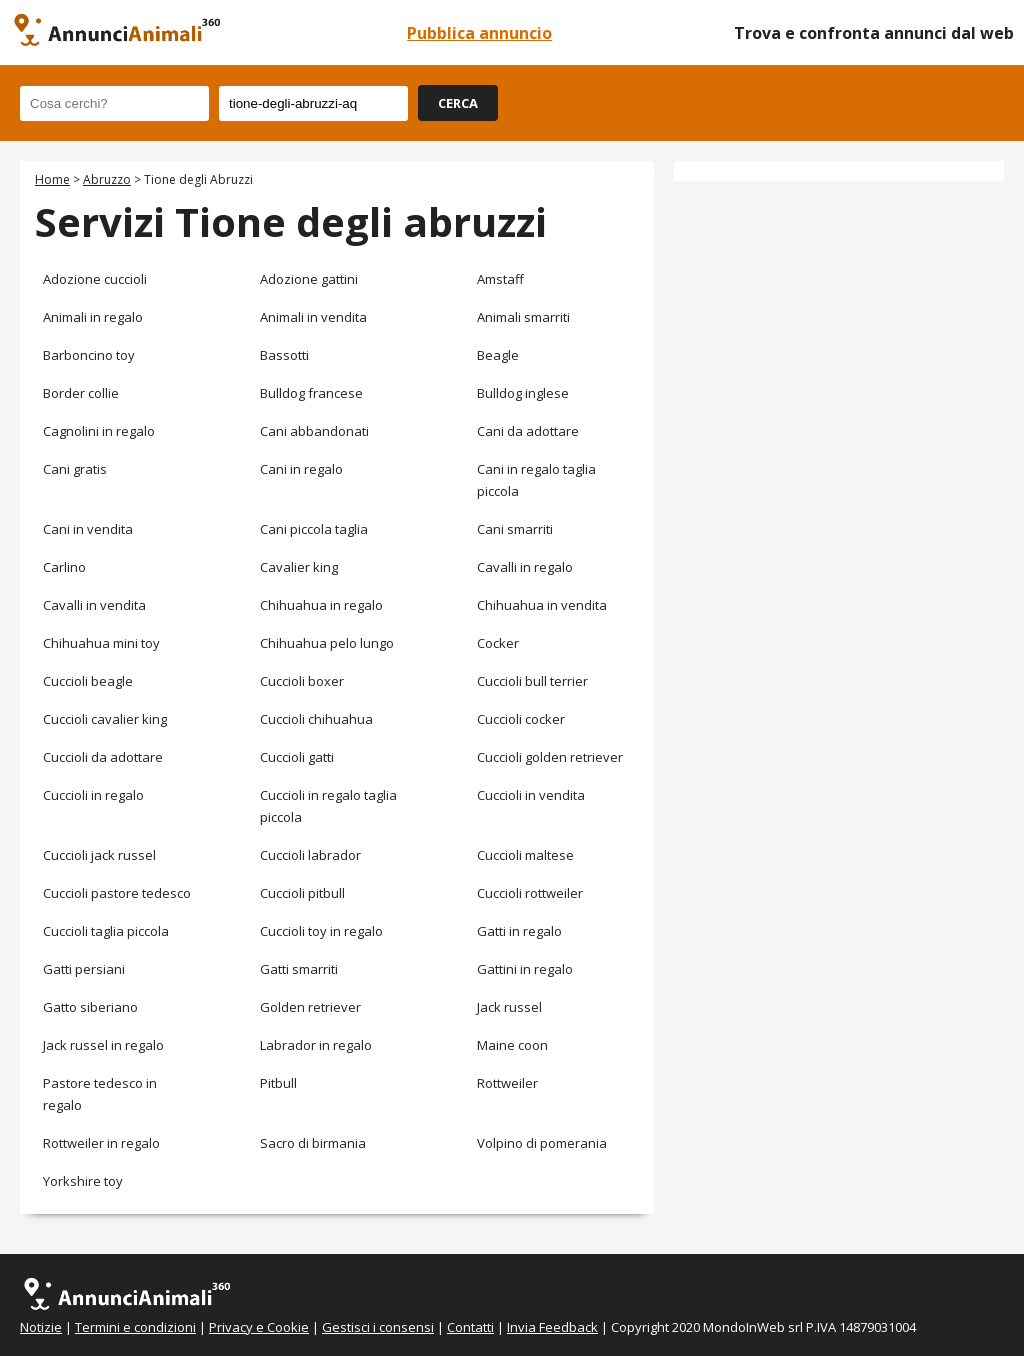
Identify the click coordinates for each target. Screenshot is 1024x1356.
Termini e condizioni (135, 1327)
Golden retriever (310, 1007)
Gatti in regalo (519, 931)
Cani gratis (75, 469)
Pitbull (278, 1083)
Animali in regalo (93, 317)
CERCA (458, 103)
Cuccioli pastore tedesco (117, 893)
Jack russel (509, 1007)
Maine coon (512, 1045)
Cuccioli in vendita (531, 795)
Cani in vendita (88, 529)
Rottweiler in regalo (101, 1143)
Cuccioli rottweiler (530, 893)
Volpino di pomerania (542, 1143)
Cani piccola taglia (314, 529)
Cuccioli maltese (525, 855)
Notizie (41, 1327)
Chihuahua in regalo (321, 605)
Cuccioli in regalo (93, 795)
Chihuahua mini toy (101, 643)
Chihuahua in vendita (542, 605)
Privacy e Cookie (259, 1327)
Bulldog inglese (523, 393)
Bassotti (284, 355)
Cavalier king (299, 567)
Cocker (498, 643)
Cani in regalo (301, 469)
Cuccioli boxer (302, 681)
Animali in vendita (313, 317)
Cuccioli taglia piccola (106, 931)
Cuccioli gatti (297, 757)
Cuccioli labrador (310, 855)
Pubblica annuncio (479, 33)
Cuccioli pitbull (302, 893)
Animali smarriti (523, 317)
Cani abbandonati (314, 431)
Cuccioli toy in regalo (321, 931)
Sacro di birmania (313, 1143)
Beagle (498, 355)
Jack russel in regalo (103, 1045)
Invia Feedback (552, 1327)
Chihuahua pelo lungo (327, 643)
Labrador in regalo (316, 1045)
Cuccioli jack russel (99, 855)
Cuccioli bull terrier (532, 681)
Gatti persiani (84, 969)
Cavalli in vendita (94, 605)
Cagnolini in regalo (99, 431)
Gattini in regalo (525, 969)
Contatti (470, 1327)
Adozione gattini (309, 279)
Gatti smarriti (299, 969)
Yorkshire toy (83, 1181)
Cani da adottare (528, 431)
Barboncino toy (89, 355)
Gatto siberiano (90, 1007)
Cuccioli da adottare (103, 757)
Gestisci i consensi (378, 1327)
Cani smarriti (515, 529)
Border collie (81, 393)
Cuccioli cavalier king (105, 719)
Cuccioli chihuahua (316, 719)
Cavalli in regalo (525, 567)
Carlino (64, 567)
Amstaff (500, 279)
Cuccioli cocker (521, 719)
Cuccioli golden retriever (550, 757)
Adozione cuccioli (95, 279)
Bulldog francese (311, 393)
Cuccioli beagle (88, 681)
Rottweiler (507, 1083)
